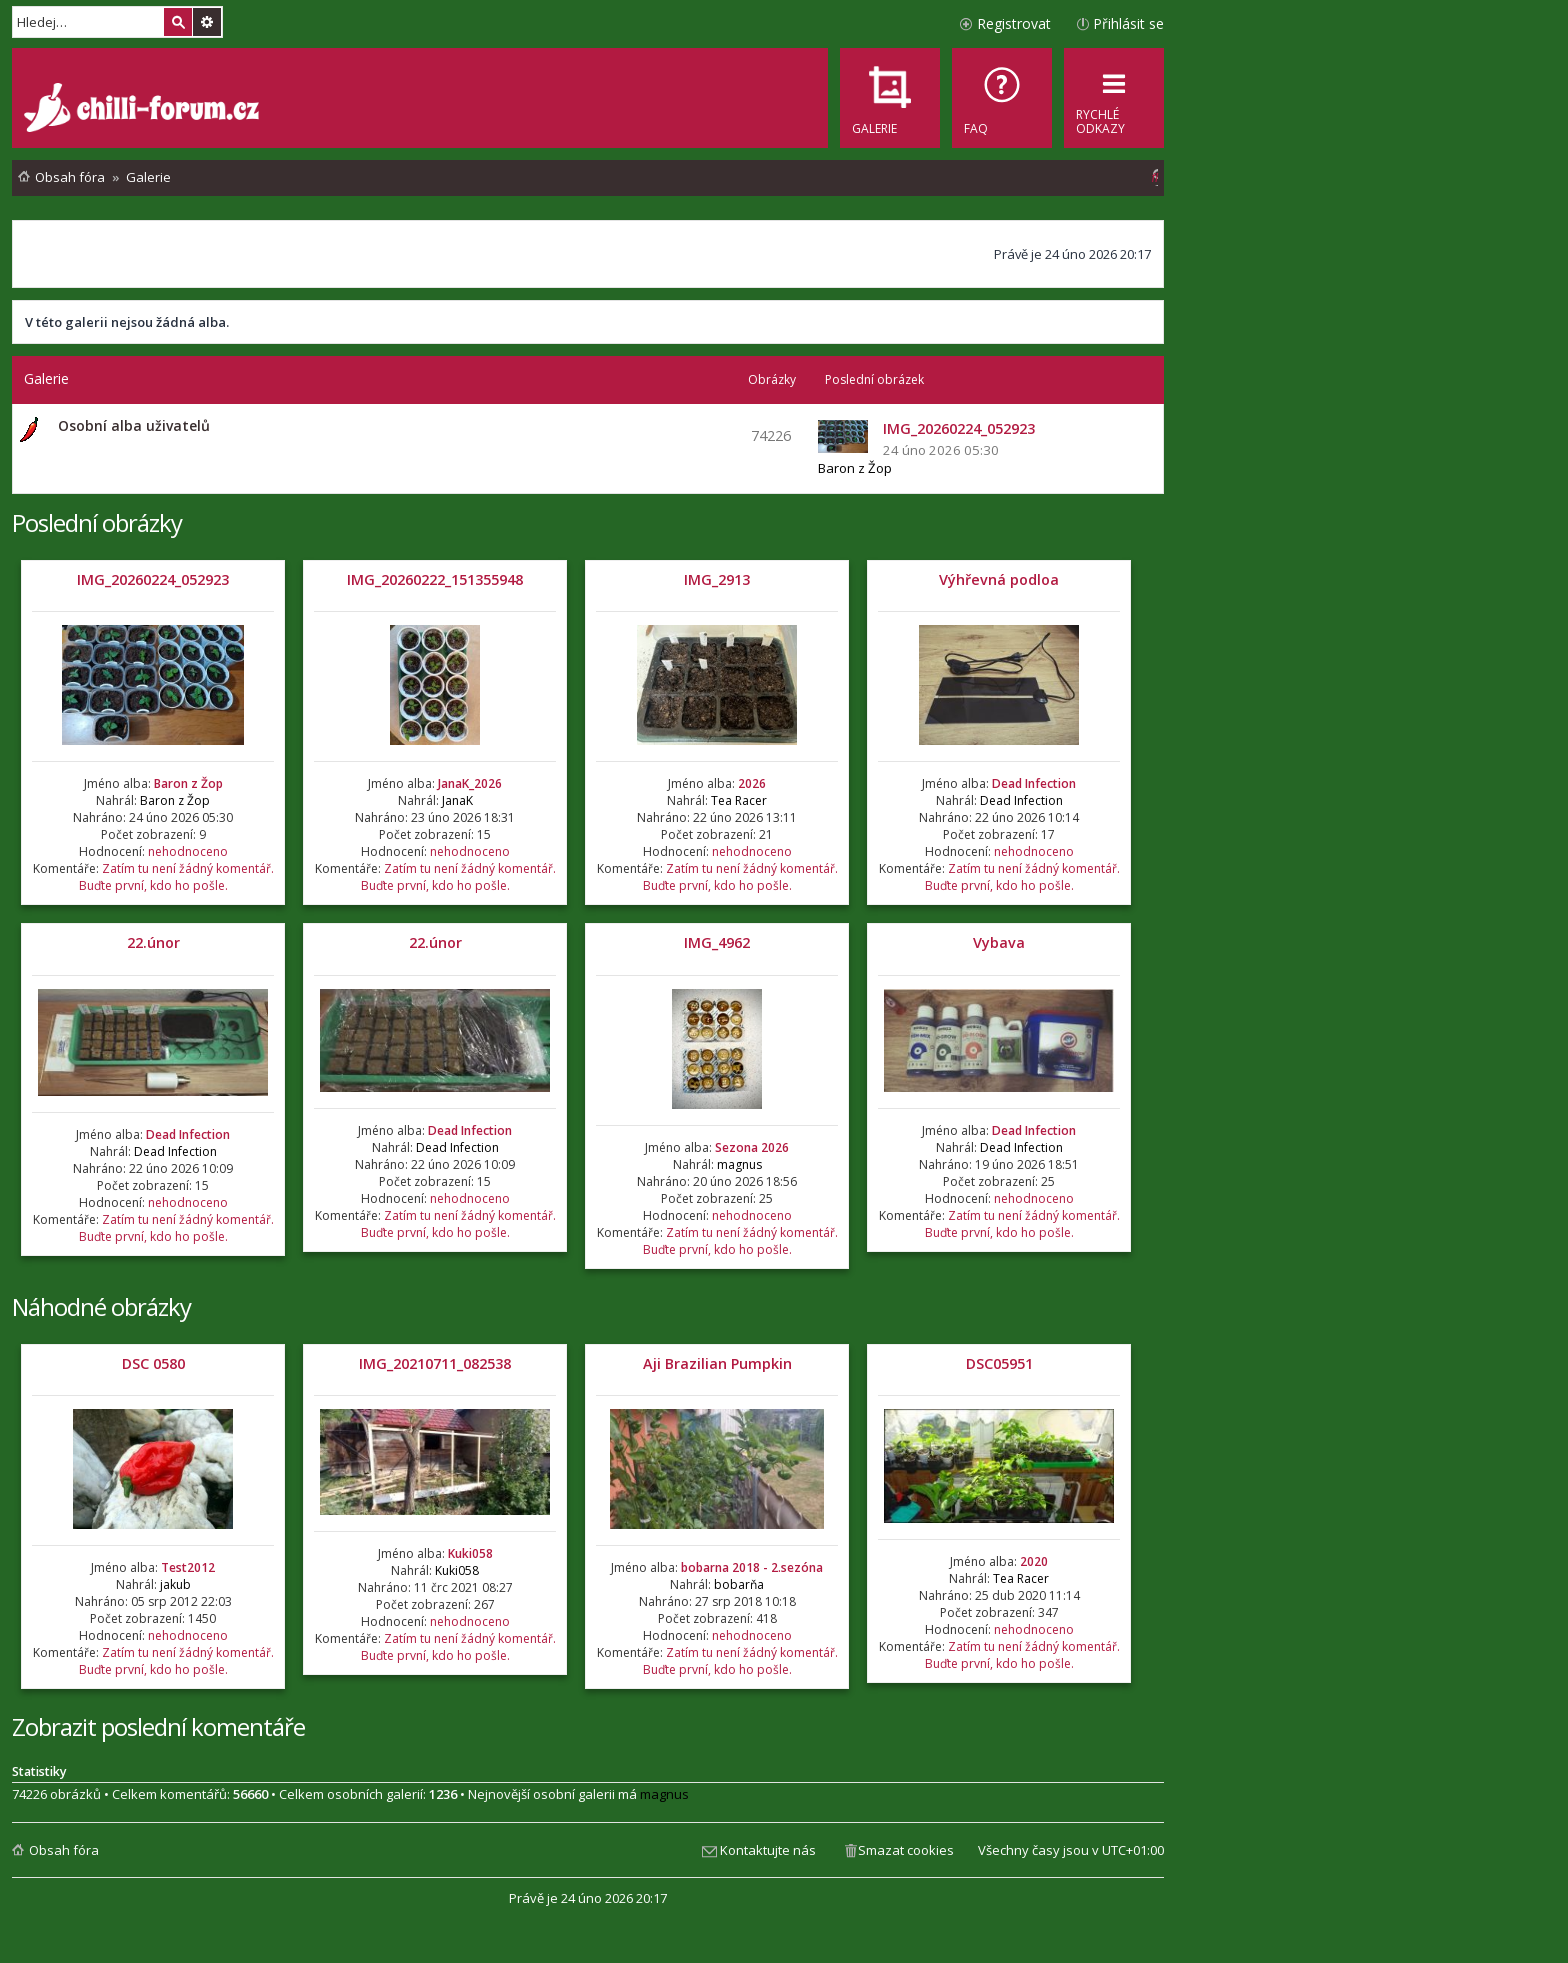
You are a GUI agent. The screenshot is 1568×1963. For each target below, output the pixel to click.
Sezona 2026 (752, 1147)
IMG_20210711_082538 (435, 1363)
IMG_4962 (717, 942)
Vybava (999, 942)
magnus (739, 1164)
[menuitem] (1002, 98)
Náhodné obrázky (101, 1306)
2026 (752, 783)
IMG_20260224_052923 (153, 579)
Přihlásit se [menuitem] (1128, 23)
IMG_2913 (717, 579)
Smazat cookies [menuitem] (906, 1850)
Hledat (178, 22)
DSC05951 (999, 1363)
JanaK (457, 800)
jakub (175, 1584)
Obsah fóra (64, 1850)
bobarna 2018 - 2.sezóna (752, 1567)
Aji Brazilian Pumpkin (717, 1363)
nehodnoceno (188, 851)
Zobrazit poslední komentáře (158, 1726)
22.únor (153, 942)
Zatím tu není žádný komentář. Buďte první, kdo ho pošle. (176, 877)
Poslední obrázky (97, 522)
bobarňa (739, 1584)
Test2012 (188, 1567)
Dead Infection (1034, 783)
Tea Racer (739, 800)
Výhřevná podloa (999, 579)
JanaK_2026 (470, 783)
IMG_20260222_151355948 (435, 579)
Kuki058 (470, 1553)
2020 (1034, 1561)
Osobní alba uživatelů (134, 425)
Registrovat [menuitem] (1014, 23)
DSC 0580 (153, 1363)
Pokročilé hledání (207, 22)
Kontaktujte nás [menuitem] (768, 1850)
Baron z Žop (855, 468)
